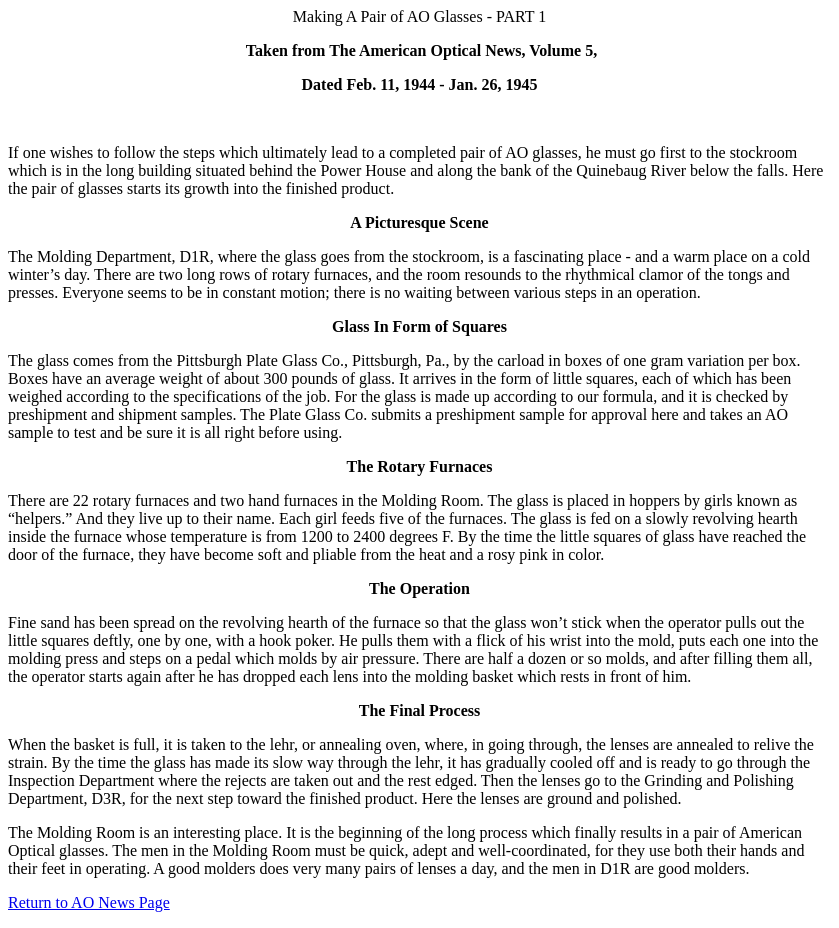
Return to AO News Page (89, 902)
